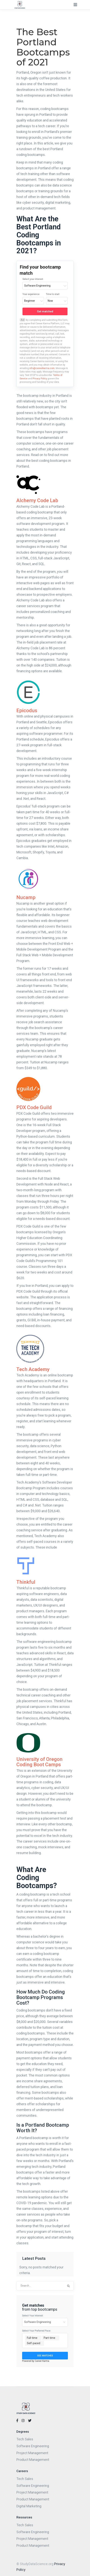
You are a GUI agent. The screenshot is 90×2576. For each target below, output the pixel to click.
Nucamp (25, 897)
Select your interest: (32, 2315)
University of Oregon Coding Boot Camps (39, 1762)
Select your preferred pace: (36, 2330)
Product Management (32, 2460)
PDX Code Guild (34, 1107)
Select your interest (32, 279)
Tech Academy (33, 1369)
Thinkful (25, 1582)
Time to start (52, 294)
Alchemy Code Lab (37, 500)
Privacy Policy (40, 378)
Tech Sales (24, 2439)
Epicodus (26, 710)
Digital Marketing (28, 2506)
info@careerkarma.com (42, 368)
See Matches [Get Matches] (45, 2355)
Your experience (30, 294)
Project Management (32, 2453)
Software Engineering (32, 2446)
